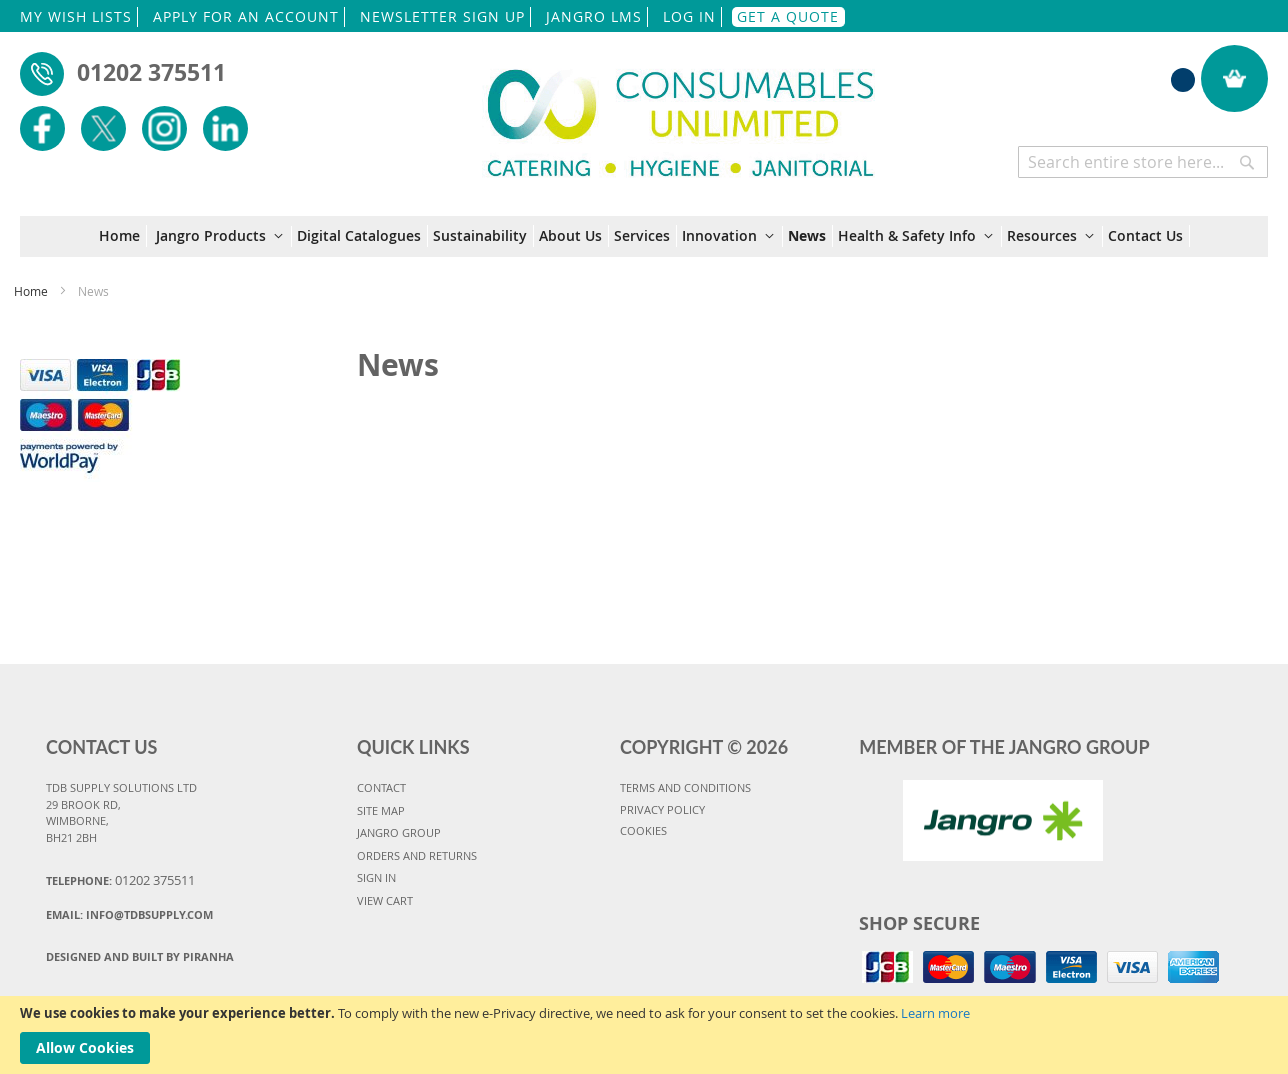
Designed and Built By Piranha (140, 956)
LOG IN (689, 16)
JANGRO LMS (594, 16)
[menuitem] (123, 236)
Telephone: (120, 880)
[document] (644, 1035)
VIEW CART (385, 900)
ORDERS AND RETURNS (417, 855)
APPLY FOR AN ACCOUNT (246, 16)
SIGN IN (376, 877)
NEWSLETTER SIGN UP (442, 16)
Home (32, 291)
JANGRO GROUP (399, 832)
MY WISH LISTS (76, 16)
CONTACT (381, 787)
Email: (129, 914)
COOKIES (643, 830)
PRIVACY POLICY (662, 809)
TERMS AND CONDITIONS (685, 787)
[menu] (644, 236)
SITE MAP (381, 810)
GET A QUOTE (788, 16)
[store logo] (680, 111)
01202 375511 (151, 72)
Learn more (935, 1013)
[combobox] (1143, 162)
